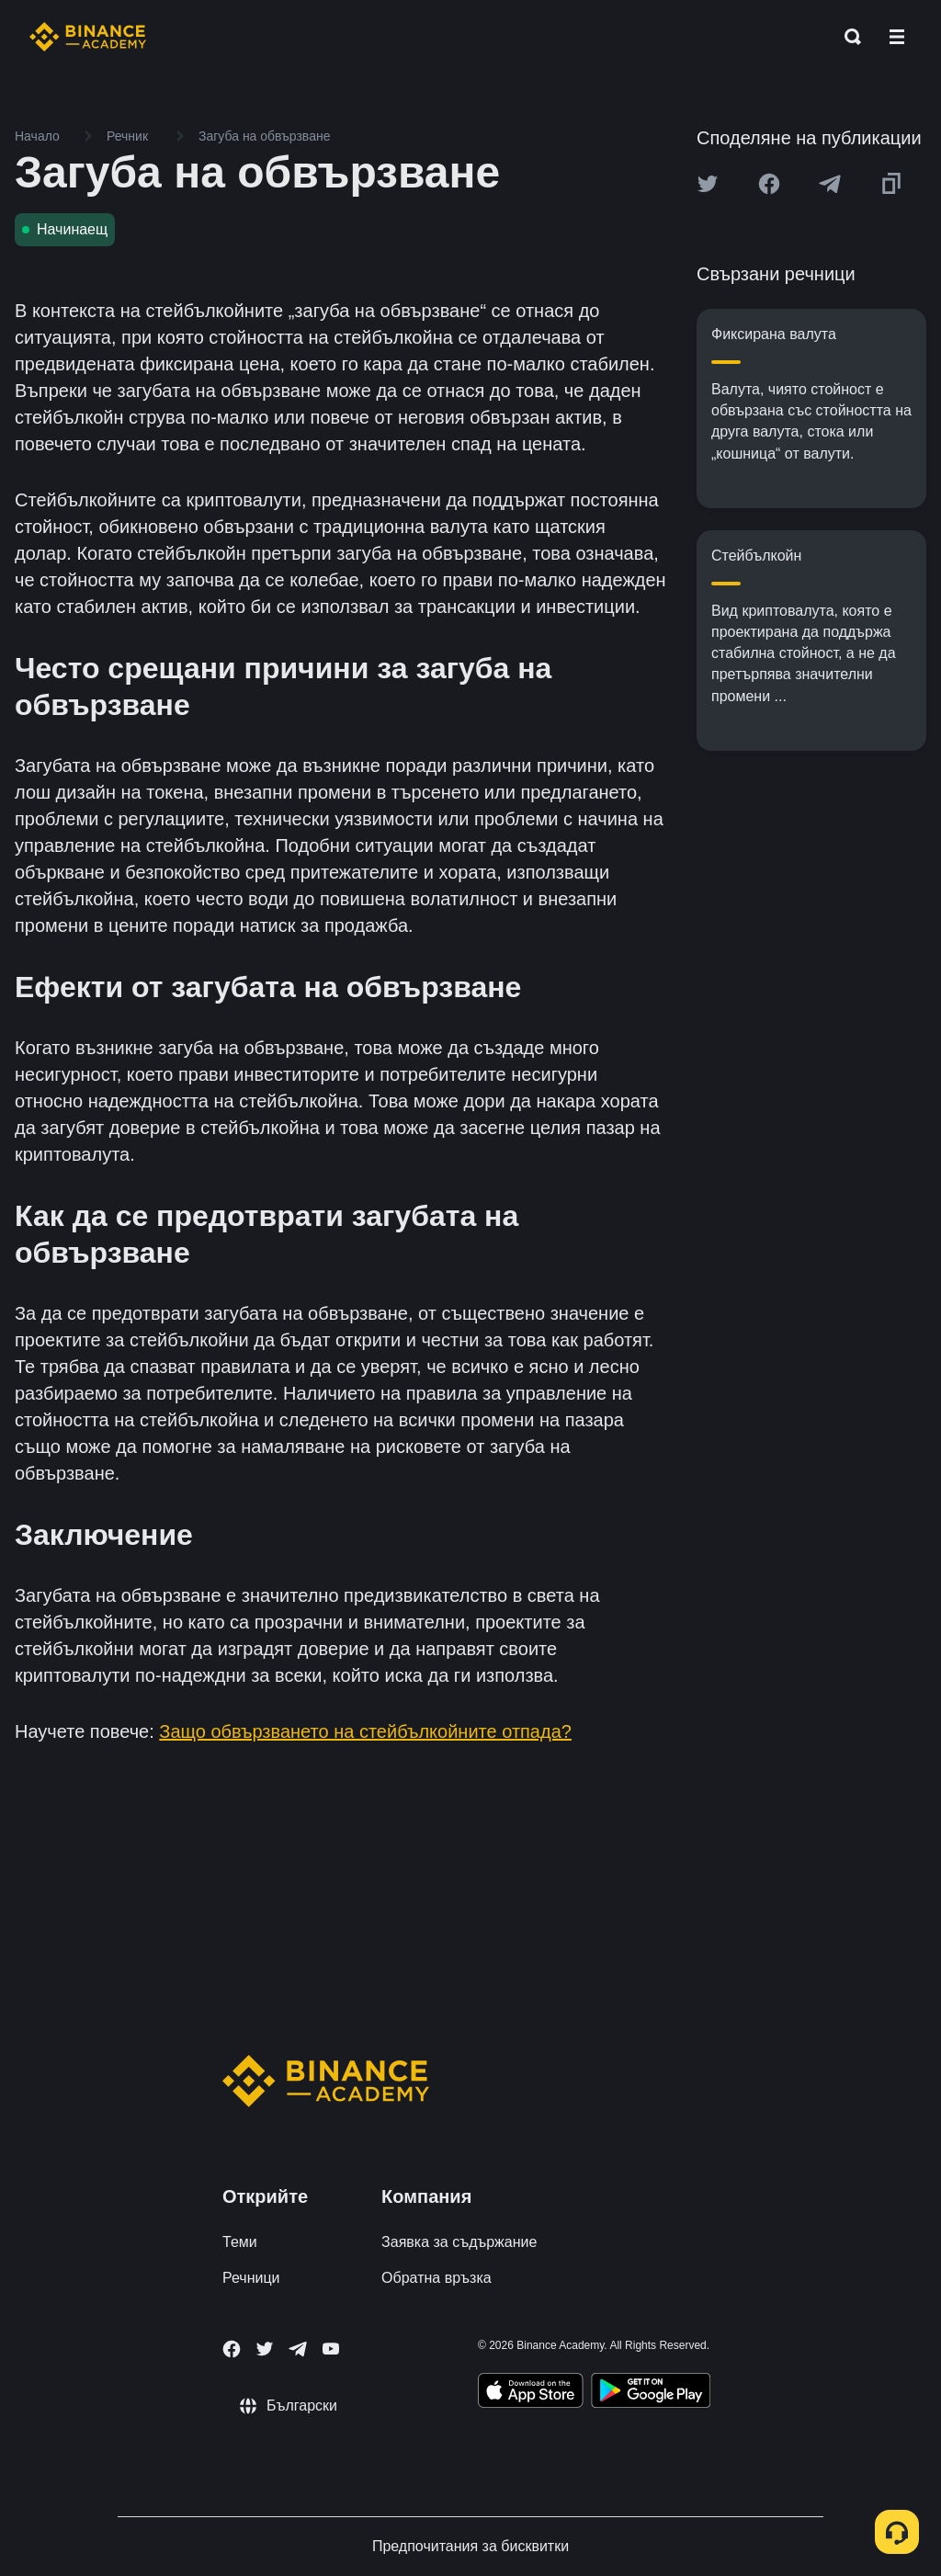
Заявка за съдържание (459, 2242)
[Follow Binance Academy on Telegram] (298, 2349)
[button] (897, 37)
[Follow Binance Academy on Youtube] (331, 2349)
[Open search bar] (847, 36)
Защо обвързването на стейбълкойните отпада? (365, 1731)
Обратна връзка (436, 2278)
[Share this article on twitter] (708, 184)
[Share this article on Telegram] (830, 184)
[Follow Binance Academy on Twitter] (264, 2349)
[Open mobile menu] (897, 36)
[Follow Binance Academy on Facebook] (231, 2349)
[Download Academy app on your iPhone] (531, 2393)
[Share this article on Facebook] (769, 184)
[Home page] (87, 36)
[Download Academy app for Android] (650, 2393)
